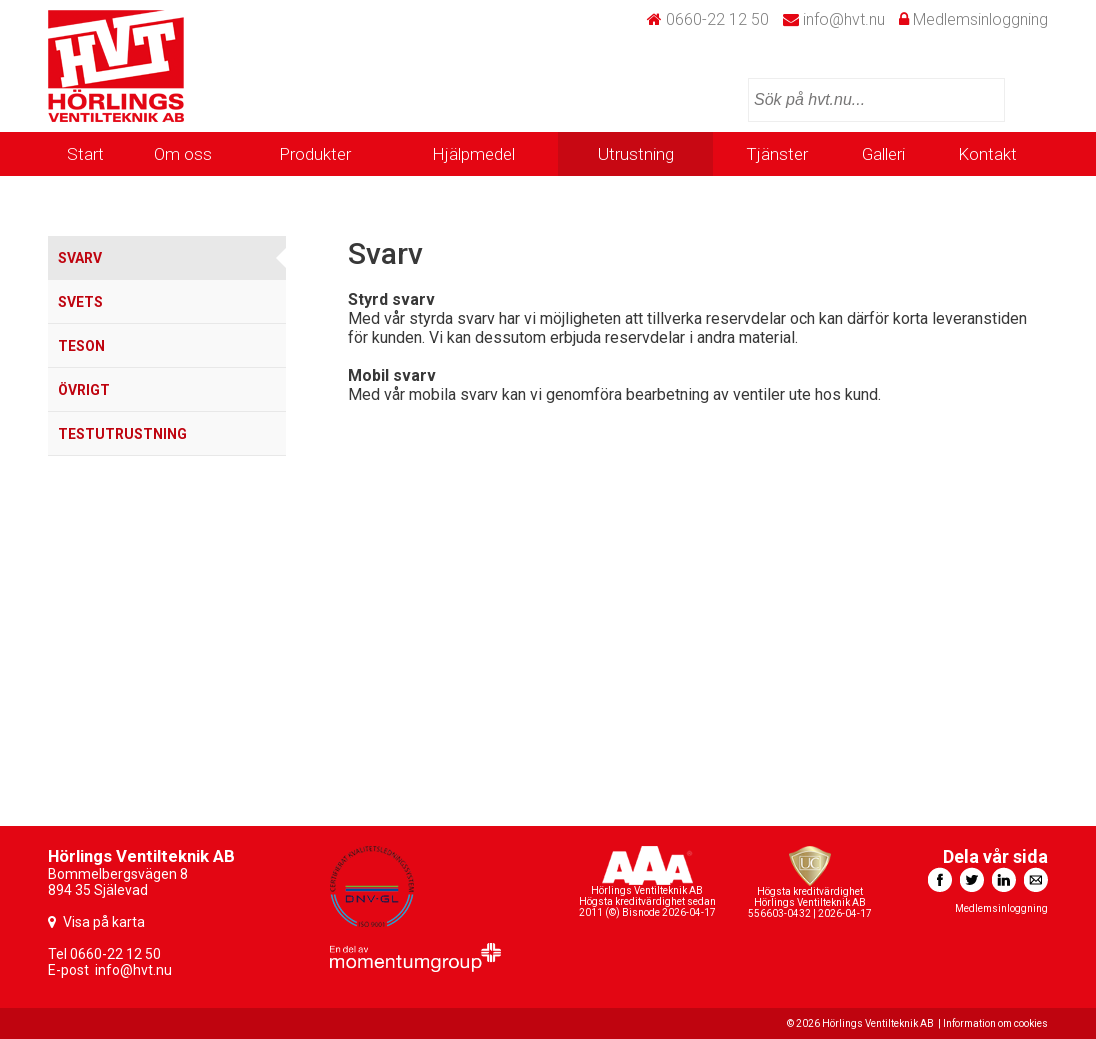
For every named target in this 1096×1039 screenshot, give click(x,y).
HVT (116, 66)
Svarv (80, 258)
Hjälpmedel (473, 154)
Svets (80, 302)
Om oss (183, 154)
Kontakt (987, 154)
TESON (81, 346)
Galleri (883, 154)
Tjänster (777, 154)
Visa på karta (104, 922)
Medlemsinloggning (980, 19)
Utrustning (636, 154)
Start (85, 154)
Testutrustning (122, 434)
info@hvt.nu (844, 19)
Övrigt (84, 390)
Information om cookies (995, 1023)
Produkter (315, 154)
